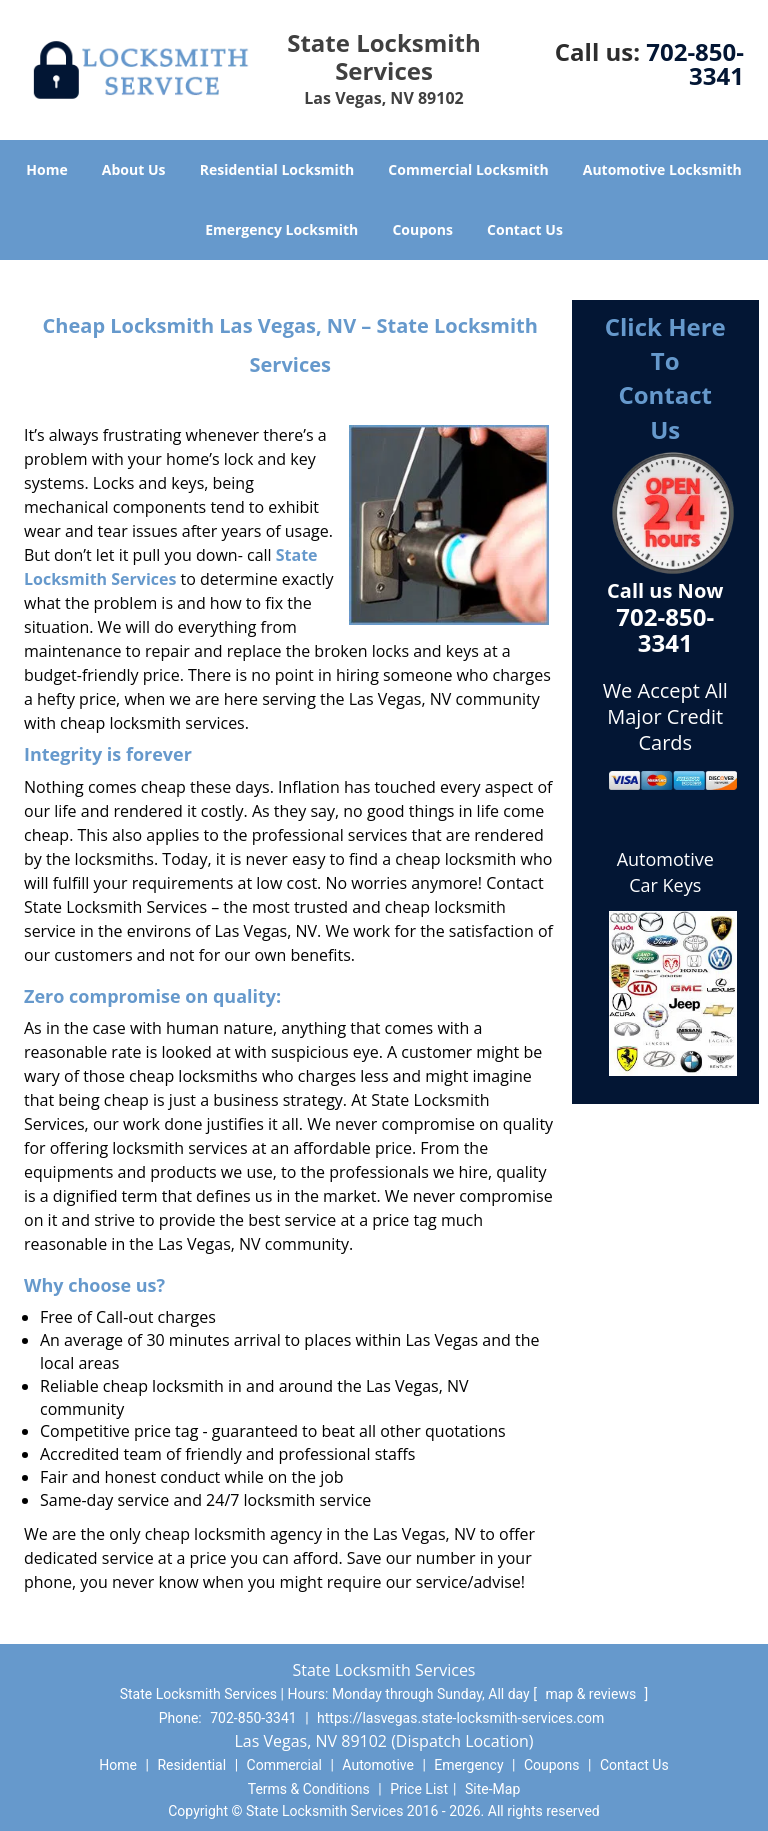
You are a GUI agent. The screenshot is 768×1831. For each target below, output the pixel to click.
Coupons (422, 229)
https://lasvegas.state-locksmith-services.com (460, 1718)
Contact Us (525, 229)
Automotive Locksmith (662, 169)
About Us (134, 169)
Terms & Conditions (309, 1789)
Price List (419, 1789)
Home (46, 169)
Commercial (284, 1765)
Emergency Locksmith (281, 229)
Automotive (378, 1765)
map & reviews (592, 1694)
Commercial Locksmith (468, 169)
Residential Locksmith (277, 169)
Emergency (468, 1765)
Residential (191, 1765)
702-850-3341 (695, 63)
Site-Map (492, 1789)
